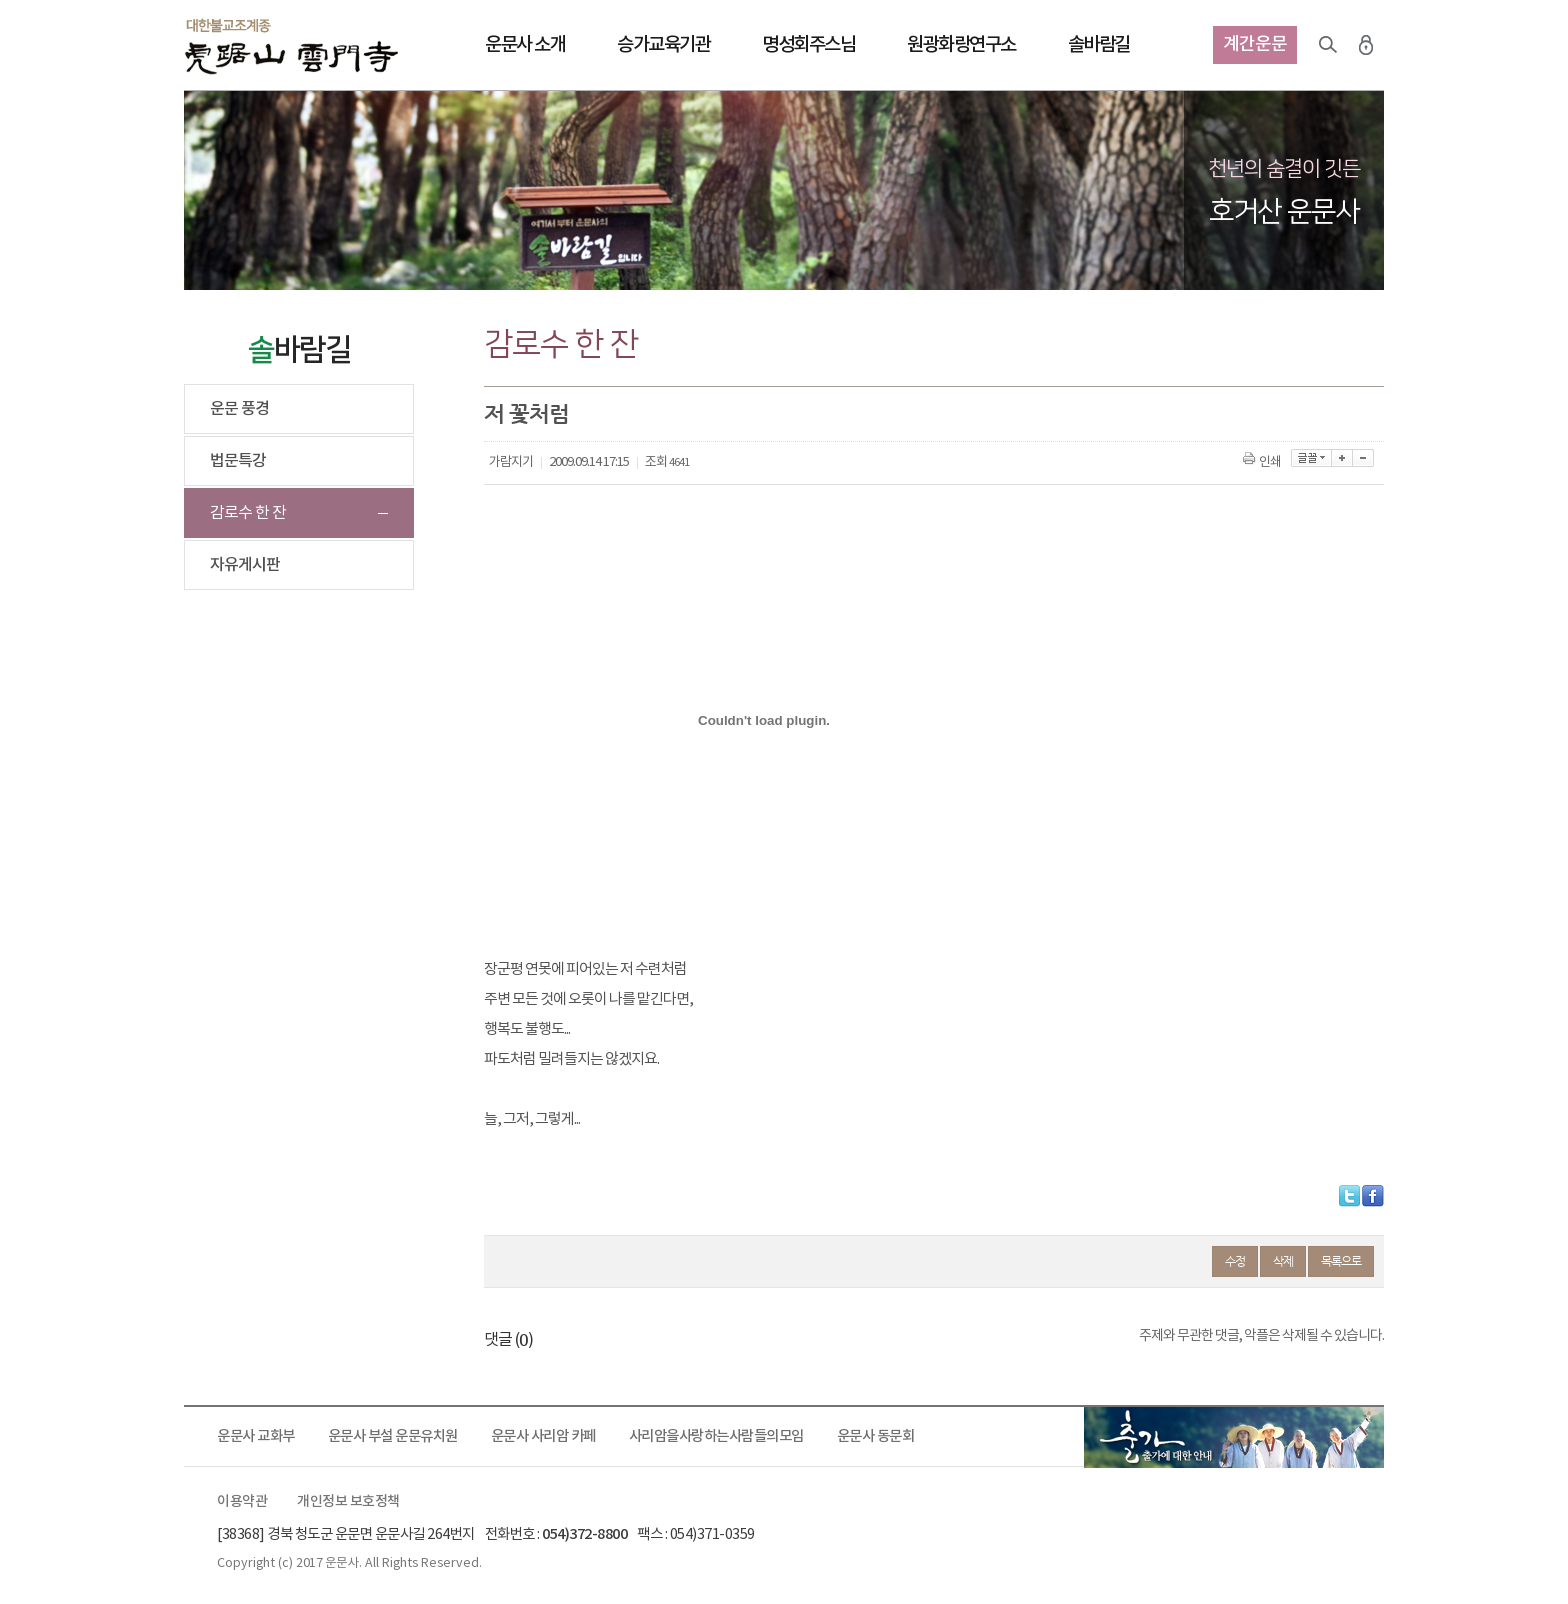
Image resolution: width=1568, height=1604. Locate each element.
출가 (1234, 1437)
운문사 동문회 (876, 1436)
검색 (1328, 45)
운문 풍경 (239, 409)
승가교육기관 (663, 45)
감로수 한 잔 (248, 513)
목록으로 (1341, 1261)
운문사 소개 (525, 45)
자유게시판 (245, 565)
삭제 (1283, 1261)
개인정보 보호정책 (348, 1502)
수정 (1235, 1261)
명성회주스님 (808, 45)
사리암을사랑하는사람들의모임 (716, 1436)
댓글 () (508, 1340)
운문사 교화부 (256, 1436)
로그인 (1366, 45)
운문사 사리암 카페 (543, 1436)
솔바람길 (1099, 45)
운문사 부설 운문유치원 (393, 1436)
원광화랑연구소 (961, 45)
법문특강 (238, 461)
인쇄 (1263, 462)
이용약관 (242, 1502)
